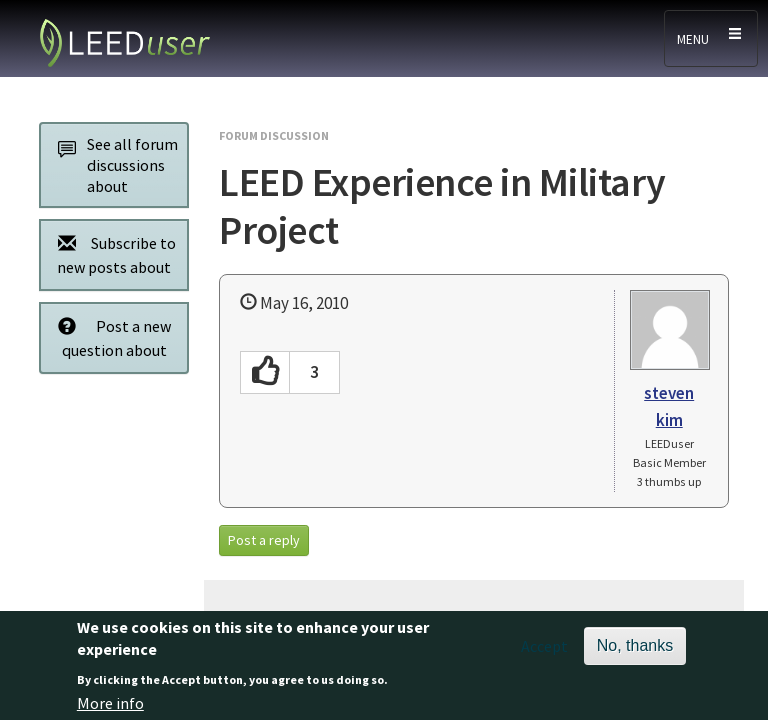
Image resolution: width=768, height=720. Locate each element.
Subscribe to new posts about (111, 254)
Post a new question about (109, 337)
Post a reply (264, 540)
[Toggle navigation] (711, 38)
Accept (544, 652)
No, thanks (635, 651)
